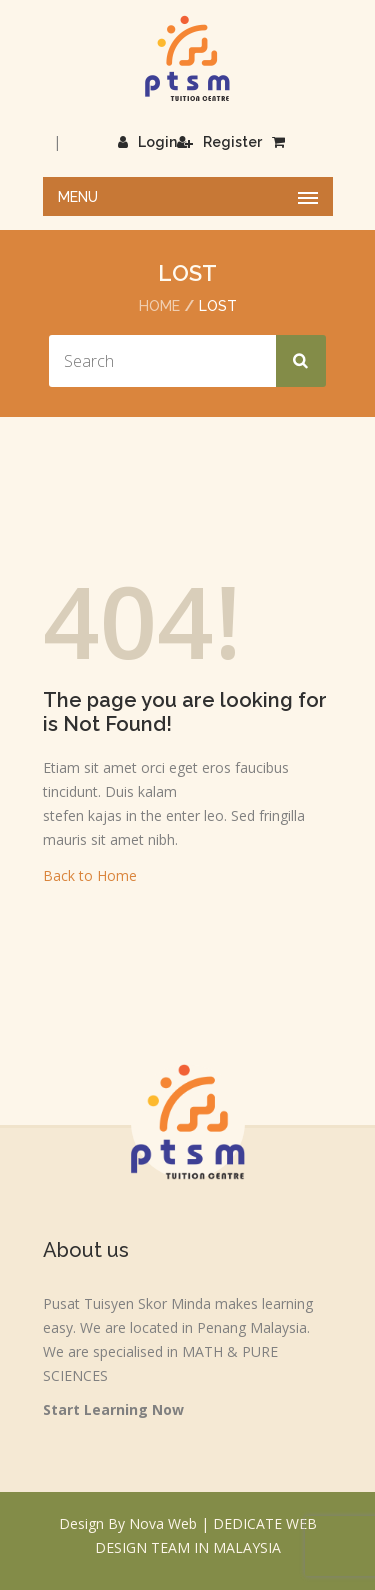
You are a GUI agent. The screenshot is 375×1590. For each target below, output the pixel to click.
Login (147, 142)
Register (219, 142)
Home (159, 306)
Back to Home (90, 875)
